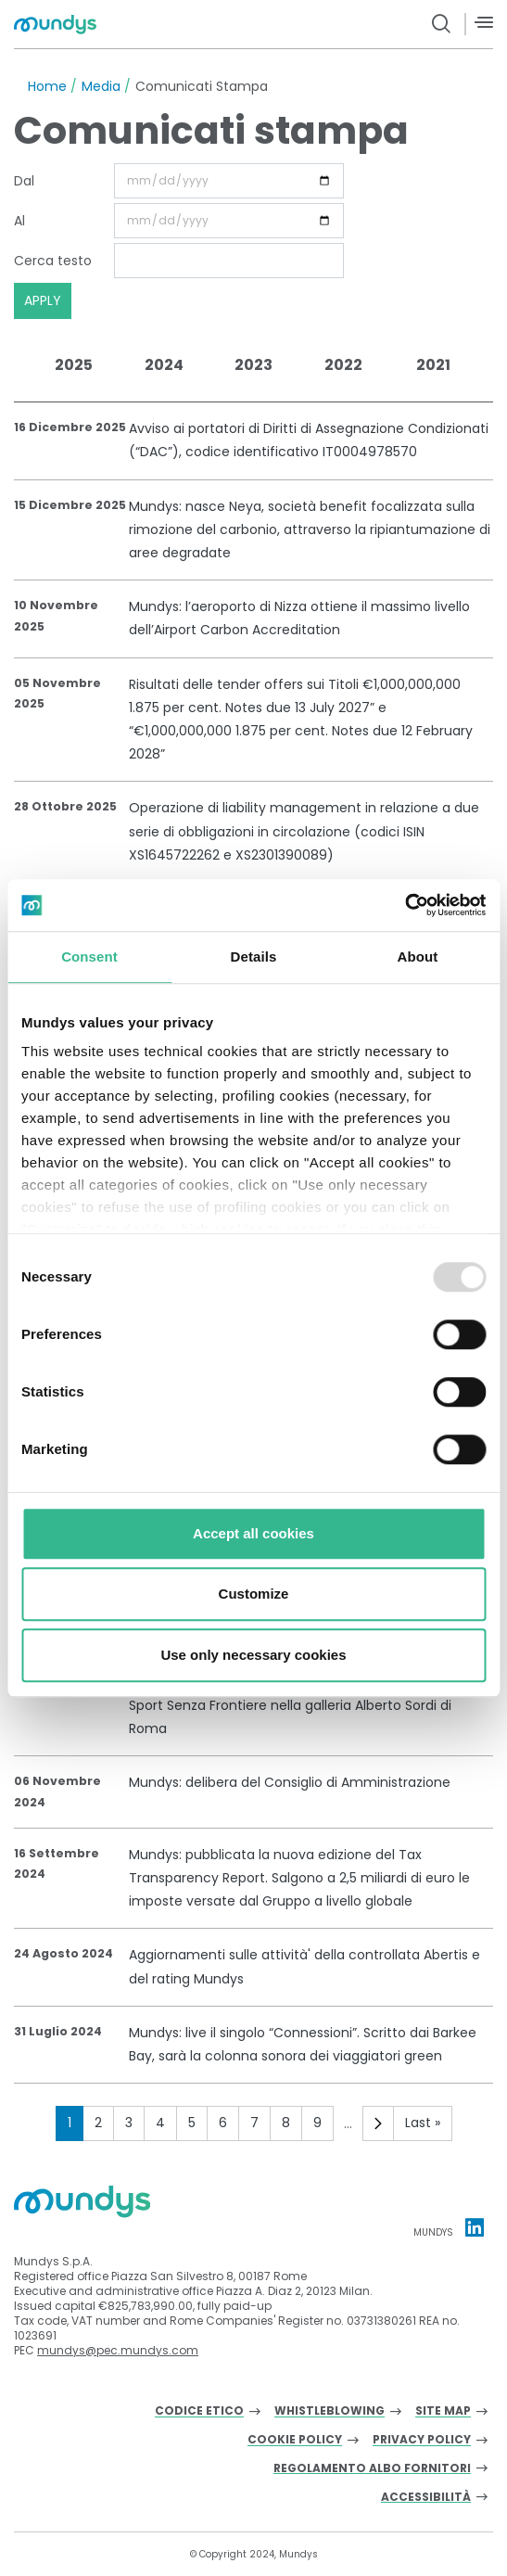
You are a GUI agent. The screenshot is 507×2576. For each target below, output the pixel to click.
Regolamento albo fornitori (372, 2469)
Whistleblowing (329, 2411)
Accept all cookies (253, 1533)
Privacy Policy (422, 2440)
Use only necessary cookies (253, 1655)
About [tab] (418, 956)
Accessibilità (426, 2498)
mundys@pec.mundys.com (117, 2350)
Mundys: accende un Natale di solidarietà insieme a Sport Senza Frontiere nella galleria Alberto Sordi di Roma (295, 1705)
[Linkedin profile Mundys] (474, 2227)
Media (101, 86)
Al (19, 220)
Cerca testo (53, 260)
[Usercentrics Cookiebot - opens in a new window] (404, 905)
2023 (253, 365)
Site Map (443, 2411)
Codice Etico (199, 2411)
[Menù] (484, 23)
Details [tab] (254, 956)
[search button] (441, 24)
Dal (24, 181)
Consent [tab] (89, 956)
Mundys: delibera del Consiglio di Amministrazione (289, 1782)
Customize (254, 1593)
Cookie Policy (294, 2440)
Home (47, 86)
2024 (164, 365)
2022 (343, 365)
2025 (74, 365)
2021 (433, 365)
